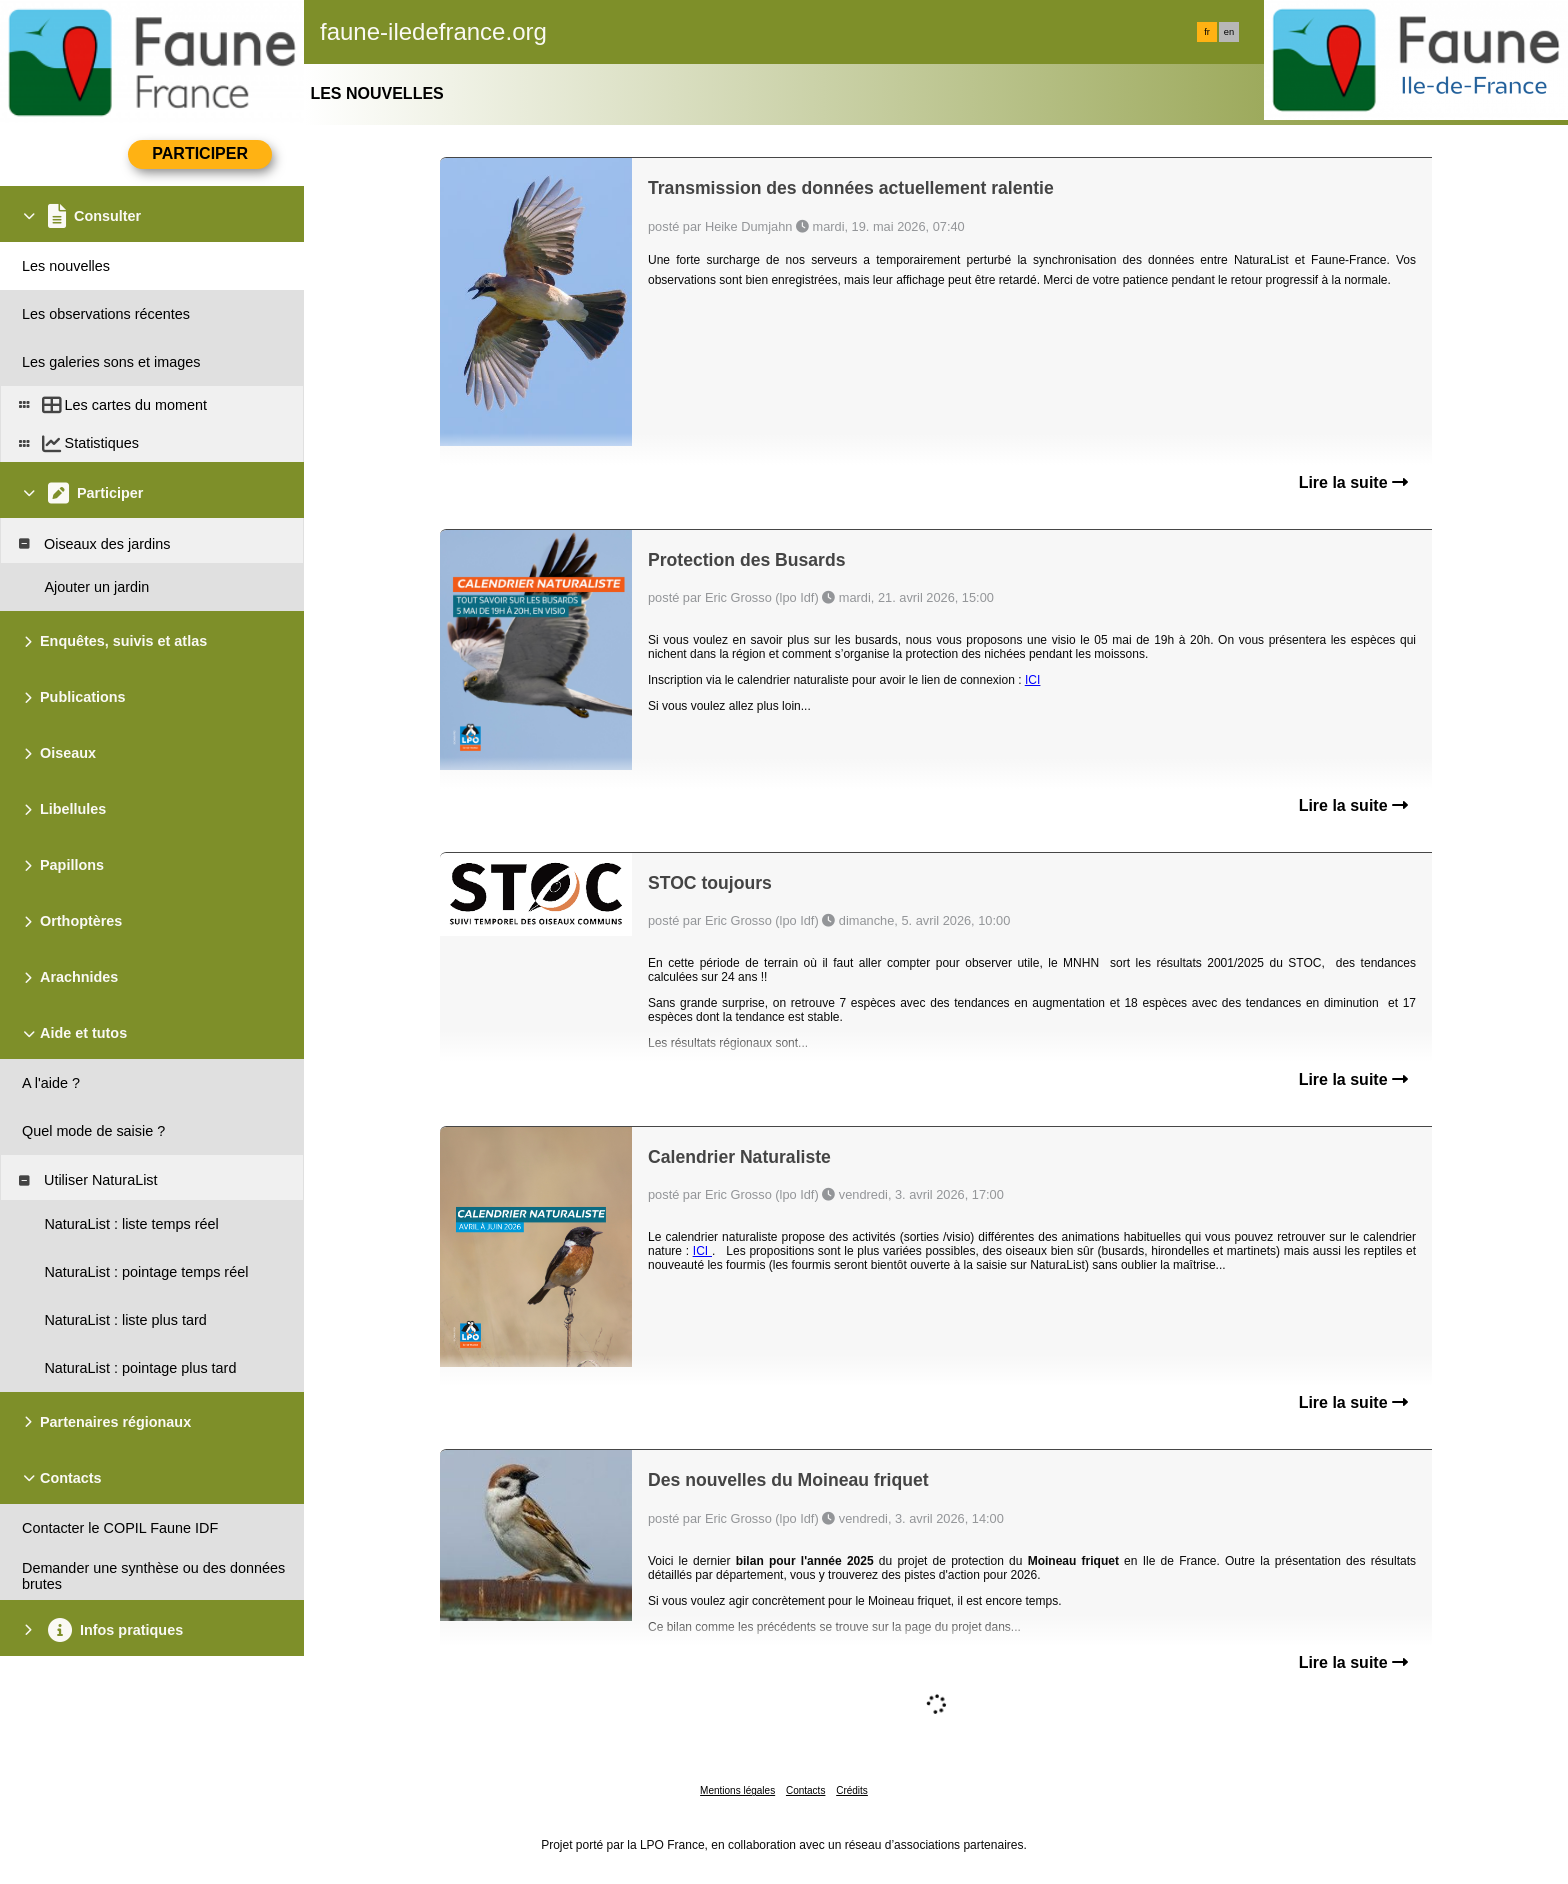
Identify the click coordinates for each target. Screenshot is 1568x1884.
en (1229, 32)
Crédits (852, 1790)
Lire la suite (1353, 482)
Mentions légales (737, 1790)
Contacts (805, 1790)
